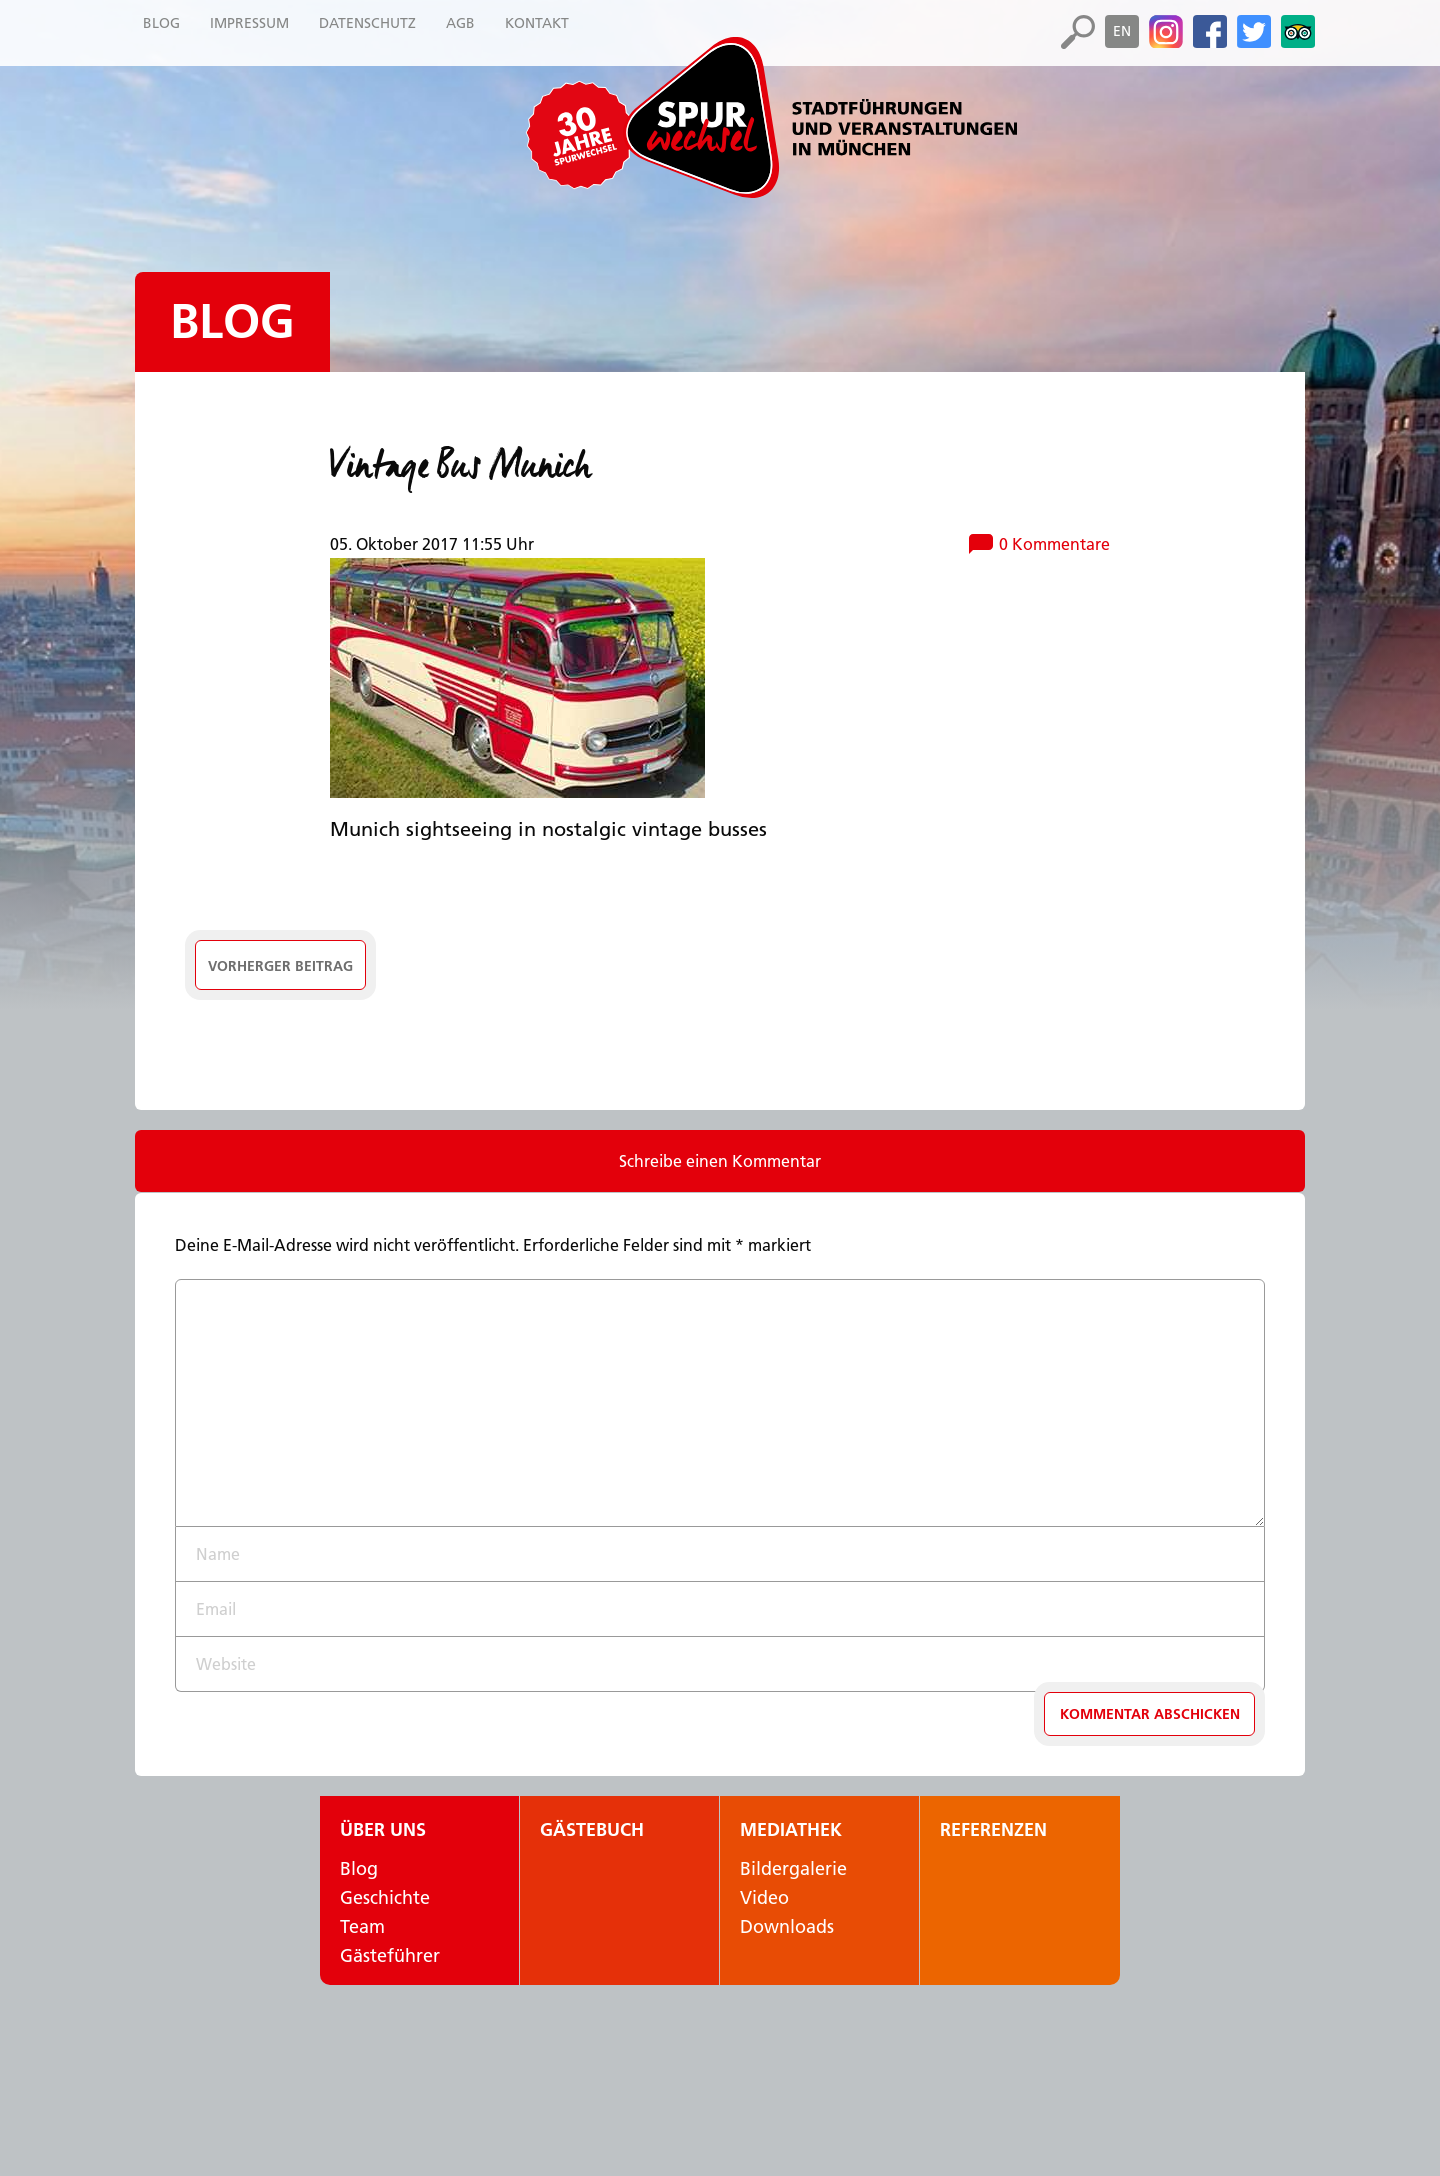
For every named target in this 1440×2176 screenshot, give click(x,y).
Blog (232, 321)
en (1122, 31)
